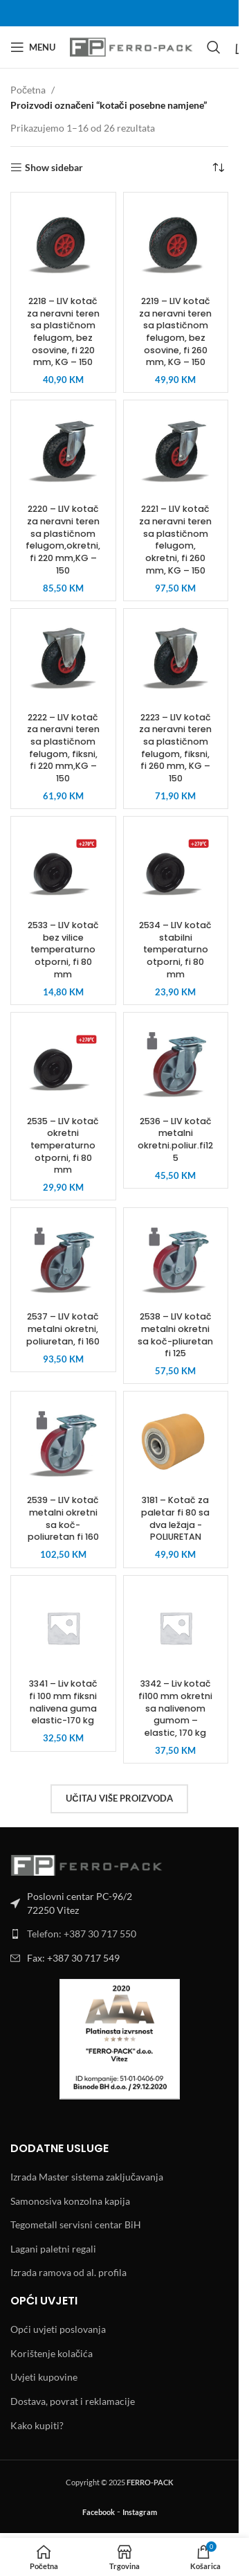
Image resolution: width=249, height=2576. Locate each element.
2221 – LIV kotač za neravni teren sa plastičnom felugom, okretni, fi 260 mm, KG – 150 (175, 539)
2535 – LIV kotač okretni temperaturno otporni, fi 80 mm (63, 1145)
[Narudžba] (218, 167)
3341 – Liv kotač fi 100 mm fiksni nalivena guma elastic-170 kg (63, 1702)
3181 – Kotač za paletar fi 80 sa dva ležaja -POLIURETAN (175, 1518)
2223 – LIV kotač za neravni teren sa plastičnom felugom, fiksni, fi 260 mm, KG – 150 (175, 747)
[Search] (214, 47)
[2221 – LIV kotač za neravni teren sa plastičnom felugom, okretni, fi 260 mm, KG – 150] (176, 452)
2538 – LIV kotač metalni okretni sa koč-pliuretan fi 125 (175, 1335)
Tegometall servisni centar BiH (75, 2224)
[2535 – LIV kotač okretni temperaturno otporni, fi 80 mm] (63, 1065)
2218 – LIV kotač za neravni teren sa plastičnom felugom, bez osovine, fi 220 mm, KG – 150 (63, 331)
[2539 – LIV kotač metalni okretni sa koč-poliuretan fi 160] (63, 1443)
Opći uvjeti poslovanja (58, 2329)
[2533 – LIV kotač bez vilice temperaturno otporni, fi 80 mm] (63, 869)
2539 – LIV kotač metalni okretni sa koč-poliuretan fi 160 (63, 1518)
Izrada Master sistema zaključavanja (86, 2177)
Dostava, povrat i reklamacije (72, 2401)
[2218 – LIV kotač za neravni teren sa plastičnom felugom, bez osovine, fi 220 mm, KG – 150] (63, 244)
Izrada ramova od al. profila (68, 2272)
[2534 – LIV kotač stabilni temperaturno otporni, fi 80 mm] (176, 869)
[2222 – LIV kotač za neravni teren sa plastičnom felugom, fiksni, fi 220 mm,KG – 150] (63, 661)
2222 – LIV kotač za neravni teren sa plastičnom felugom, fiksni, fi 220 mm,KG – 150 (63, 747)
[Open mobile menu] (32, 47)
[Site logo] (131, 46)
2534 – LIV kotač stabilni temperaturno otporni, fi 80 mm (175, 949)
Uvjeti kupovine (43, 2377)
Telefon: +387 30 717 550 (81, 1933)
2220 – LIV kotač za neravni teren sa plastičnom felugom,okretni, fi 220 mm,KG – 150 (63, 539)
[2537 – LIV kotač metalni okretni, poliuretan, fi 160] (63, 1260)
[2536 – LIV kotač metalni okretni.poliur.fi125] (176, 1065)
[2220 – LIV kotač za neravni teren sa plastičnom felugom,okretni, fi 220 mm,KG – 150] (63, 452)
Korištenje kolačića (51, 2353)
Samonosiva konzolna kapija (70, 2201)
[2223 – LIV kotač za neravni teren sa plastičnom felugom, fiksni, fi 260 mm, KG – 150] (176, 661)
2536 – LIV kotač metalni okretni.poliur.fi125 (175, 1139)
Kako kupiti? (37, 2425)
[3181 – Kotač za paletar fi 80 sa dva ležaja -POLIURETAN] (176, 1443)
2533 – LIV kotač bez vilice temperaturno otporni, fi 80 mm (63, 949)
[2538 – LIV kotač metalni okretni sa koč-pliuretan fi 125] (176, 1260)
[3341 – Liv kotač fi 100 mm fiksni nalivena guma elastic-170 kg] (63, 1628)
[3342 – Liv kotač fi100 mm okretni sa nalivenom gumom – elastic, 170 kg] (176, 1628)
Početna (28, 90)
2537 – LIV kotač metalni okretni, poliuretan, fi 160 (63, 1329)
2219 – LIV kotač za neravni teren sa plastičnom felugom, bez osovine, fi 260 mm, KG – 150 (175, 331)
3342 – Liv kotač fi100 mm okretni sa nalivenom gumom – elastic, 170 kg (175, 1708)
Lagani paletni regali (53, 2249)
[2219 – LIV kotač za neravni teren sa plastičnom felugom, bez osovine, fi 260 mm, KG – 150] (176, 244)
